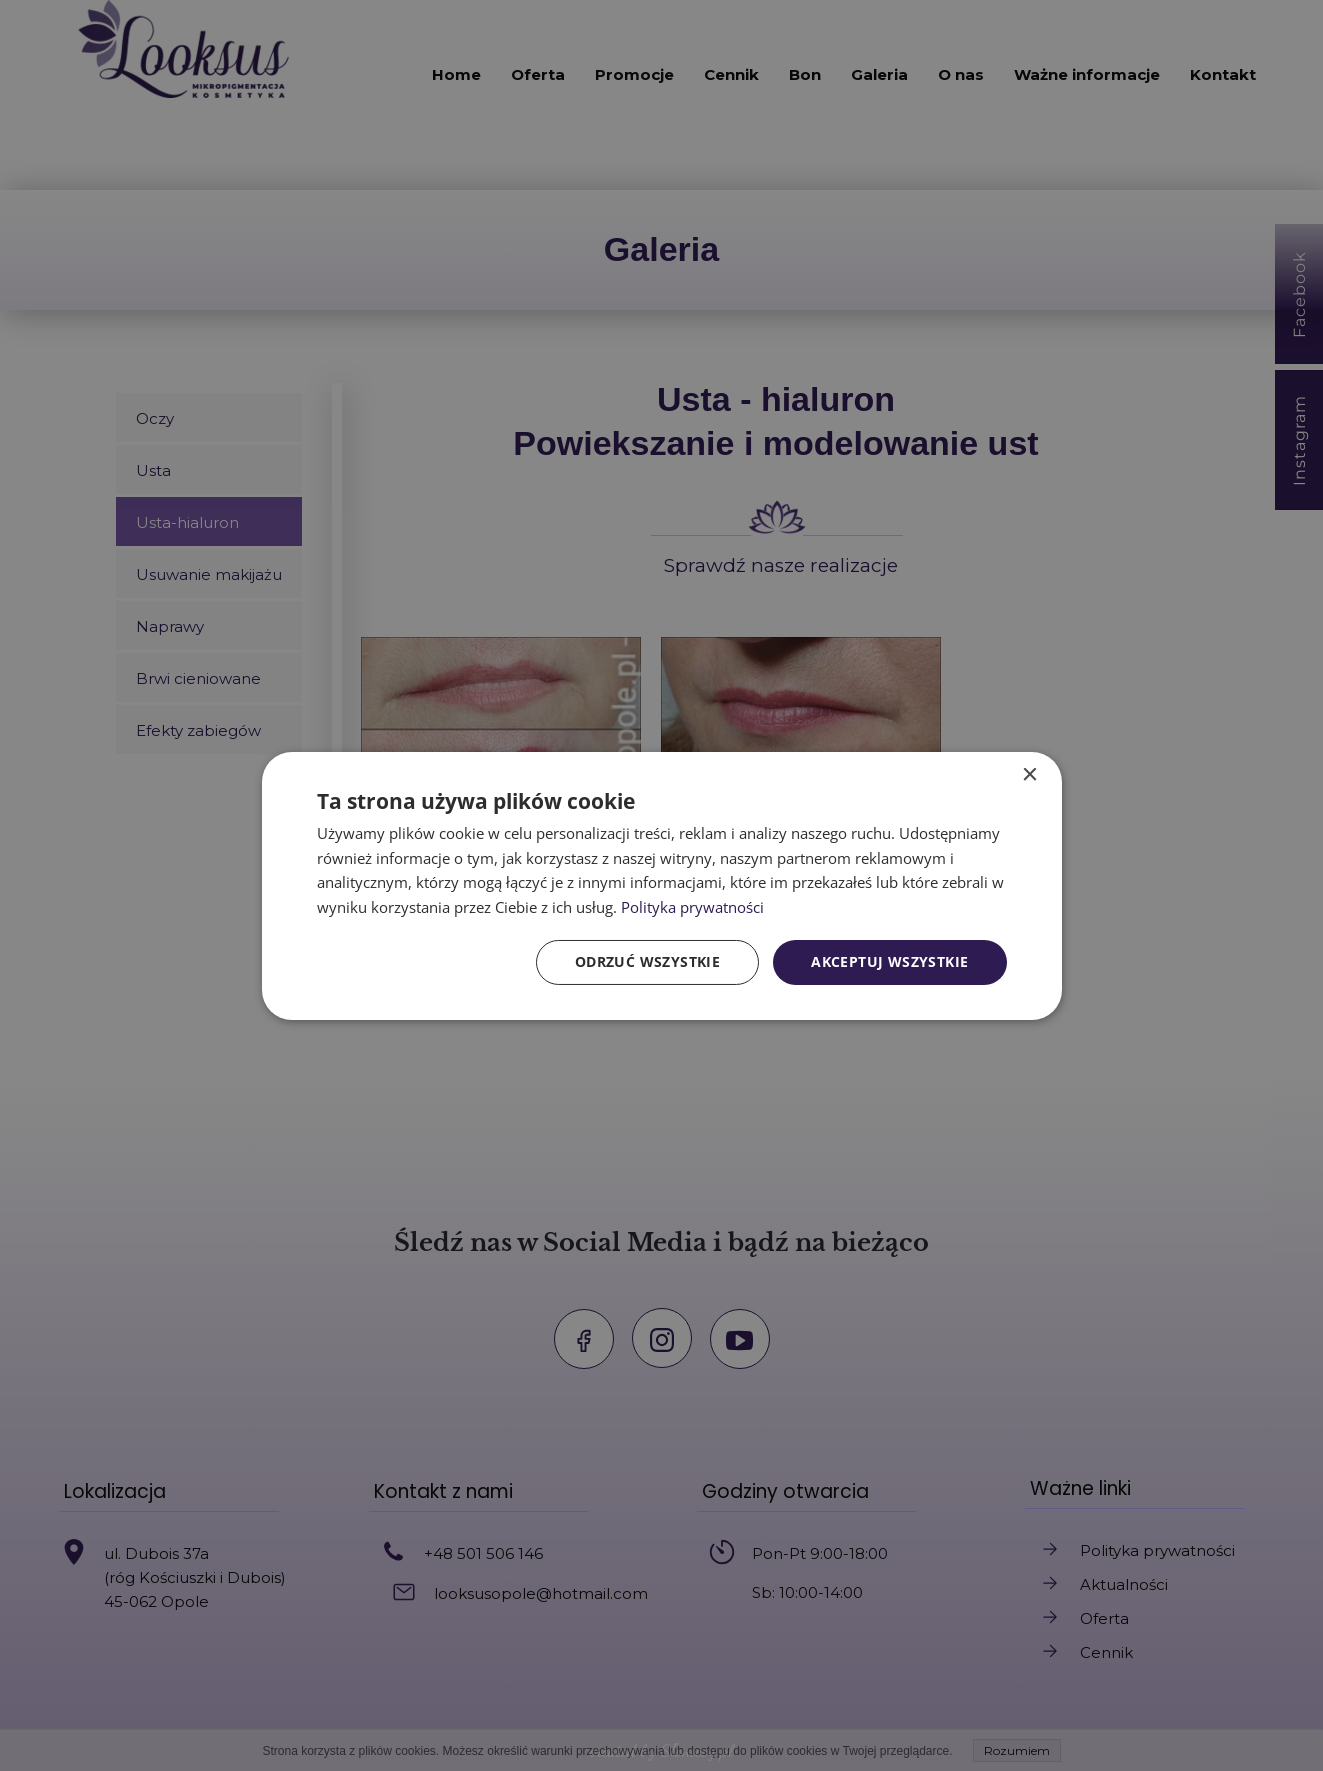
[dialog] (661, 885)
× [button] (1029, 774)
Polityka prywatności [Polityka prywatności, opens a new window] (692, 907)
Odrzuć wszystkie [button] (647, 961)
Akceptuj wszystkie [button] (889, 961)
